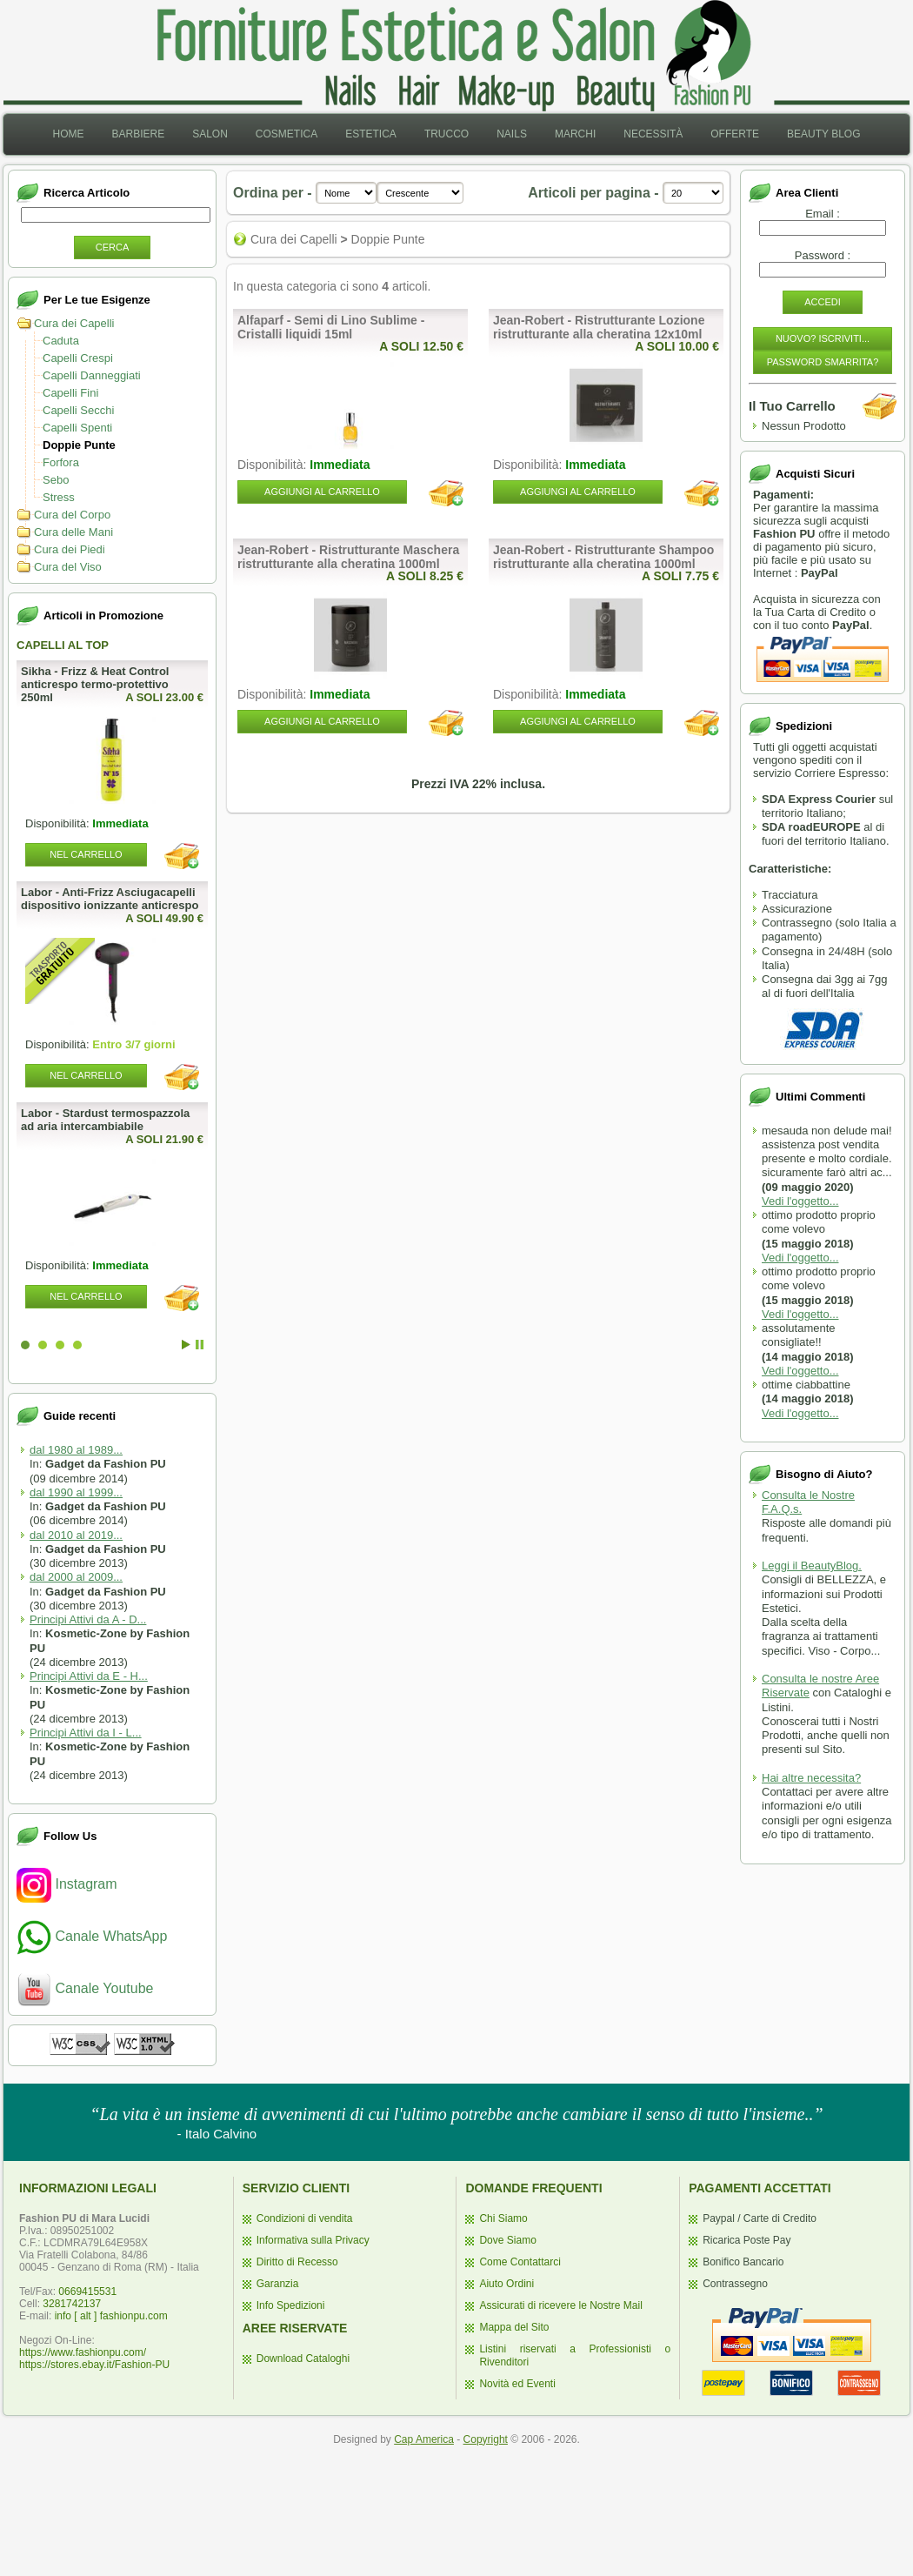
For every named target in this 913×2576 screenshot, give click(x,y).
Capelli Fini (70, 392)
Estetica (371, 134)
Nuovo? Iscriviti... (823, 338)
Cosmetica (286, 134)
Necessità (653, 134)
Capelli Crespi (78, 358)
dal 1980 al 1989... (76, 1449)
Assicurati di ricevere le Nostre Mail (560, 2305)
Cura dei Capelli (74, 323)
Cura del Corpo (72, 514)
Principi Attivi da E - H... (89, 1676)
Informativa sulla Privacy (313, 2240)
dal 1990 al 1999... (76, 1492)
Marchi (575, 134)
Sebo (56, 479)
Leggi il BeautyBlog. (812, 1565)
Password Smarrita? (823, 362)
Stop (199, 1344)
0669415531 (87, 2291)
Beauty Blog (823, 134)
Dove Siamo (507, 2240)
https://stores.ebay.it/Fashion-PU (94, 2365)
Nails (511, 134)
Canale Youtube (85, 1988)
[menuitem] (68, 134)
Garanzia (278, 2284)
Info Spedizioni (291, 2305)
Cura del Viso (68, 566)
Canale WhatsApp (92, 1936)
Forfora (61, 462)
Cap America (424, 2439)
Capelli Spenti (77, 427)
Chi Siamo (503, 2218)
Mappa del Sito (514, 2327)
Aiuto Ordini (506, 2284)
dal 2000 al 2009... (76, 1576)
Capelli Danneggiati (92, 375)
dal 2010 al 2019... (76, 1535)
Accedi (822, 302)
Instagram (67, 1884)
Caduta (61, 340)
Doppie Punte (79, 445)
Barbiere (137, 134)
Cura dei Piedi (69, 549)
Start (186, 1344)
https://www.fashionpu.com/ (82, 2352)
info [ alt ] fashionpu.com (111, 2316)
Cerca (113, 247)
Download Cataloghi (303, 2358)
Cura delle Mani (73, 532)
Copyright (485, 2439)
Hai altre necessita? (811, 1777)
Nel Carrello (86, 854)
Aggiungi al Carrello (322, 491)
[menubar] (456, 134)
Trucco (446, 134)
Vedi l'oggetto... (800, 1201)
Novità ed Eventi (517, 2384)
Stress (59, 497)
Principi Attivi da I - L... (86, 1732)
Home (67, 134)
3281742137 (72, 2304)
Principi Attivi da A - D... (88, 1619)
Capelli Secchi (78, 410)
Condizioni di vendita (305, 2218)
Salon (210, 134)
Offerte (734, 134)
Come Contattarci (519, 2262)
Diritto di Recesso (297, 2262)
